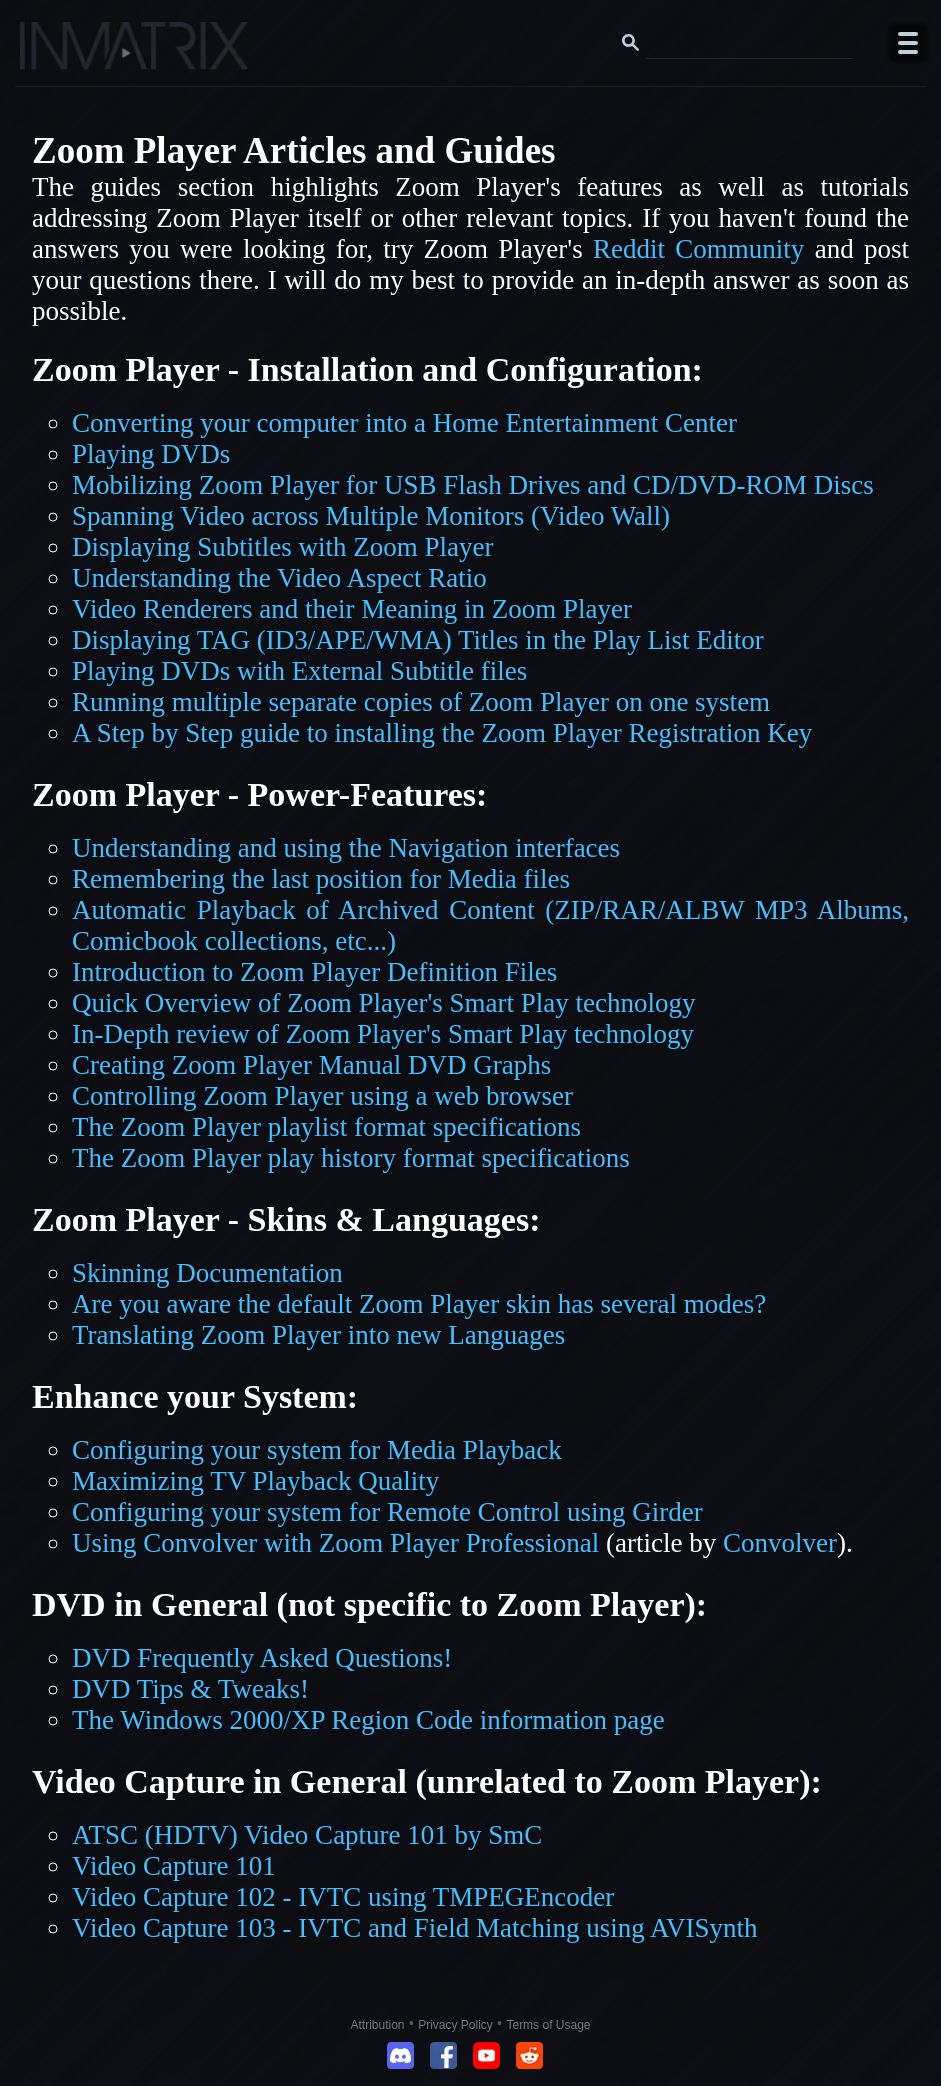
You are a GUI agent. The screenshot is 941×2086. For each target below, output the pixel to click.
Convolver (780, 1543)
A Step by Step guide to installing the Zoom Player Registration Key (442, 733)
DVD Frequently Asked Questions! (262, 1658)
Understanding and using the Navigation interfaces (346, 848)
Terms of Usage (548, 2025)
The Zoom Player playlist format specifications (326, 1127)
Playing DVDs (151, 454)
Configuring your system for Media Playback (317, 1450)
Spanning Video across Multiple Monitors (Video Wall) (371, 516)
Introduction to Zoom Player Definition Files (314, 972)
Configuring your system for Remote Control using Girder (387, 1512)
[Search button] (631, 43)
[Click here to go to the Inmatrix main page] (55, 53)
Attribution (378, 2025)
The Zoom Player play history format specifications (351, 1158)
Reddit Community (698, 249)
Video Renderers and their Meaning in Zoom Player (352, 609)
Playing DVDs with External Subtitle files (299, 671)
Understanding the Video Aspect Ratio (279, 578)
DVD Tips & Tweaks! (190, 1689)
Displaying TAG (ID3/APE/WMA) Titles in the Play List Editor (418, 640)
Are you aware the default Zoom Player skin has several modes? (419, 1304)
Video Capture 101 (174, 1866)
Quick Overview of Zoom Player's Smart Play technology (384, 1003)
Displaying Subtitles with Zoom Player (282, 547)
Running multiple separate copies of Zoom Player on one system (421, 702)
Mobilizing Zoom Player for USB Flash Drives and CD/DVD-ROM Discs (473, 485)
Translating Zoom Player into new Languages (318, 1335)
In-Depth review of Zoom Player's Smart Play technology (383, 1034)
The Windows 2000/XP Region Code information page (368, 1720)
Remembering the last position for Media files (321, 879)
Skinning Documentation (207, 1273)
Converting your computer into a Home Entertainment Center (404, 423)
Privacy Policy (455, 2025)
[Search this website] (749, 43)
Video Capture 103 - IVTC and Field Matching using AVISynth (415, 1928)
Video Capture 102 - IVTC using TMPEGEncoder (343, 1897)
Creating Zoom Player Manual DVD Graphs (311, 1065)
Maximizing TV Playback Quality (255, 1481)
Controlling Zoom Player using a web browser (322, 1096)
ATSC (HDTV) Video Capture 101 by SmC (307, 1835)
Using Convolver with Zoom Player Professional (335, 1543)
